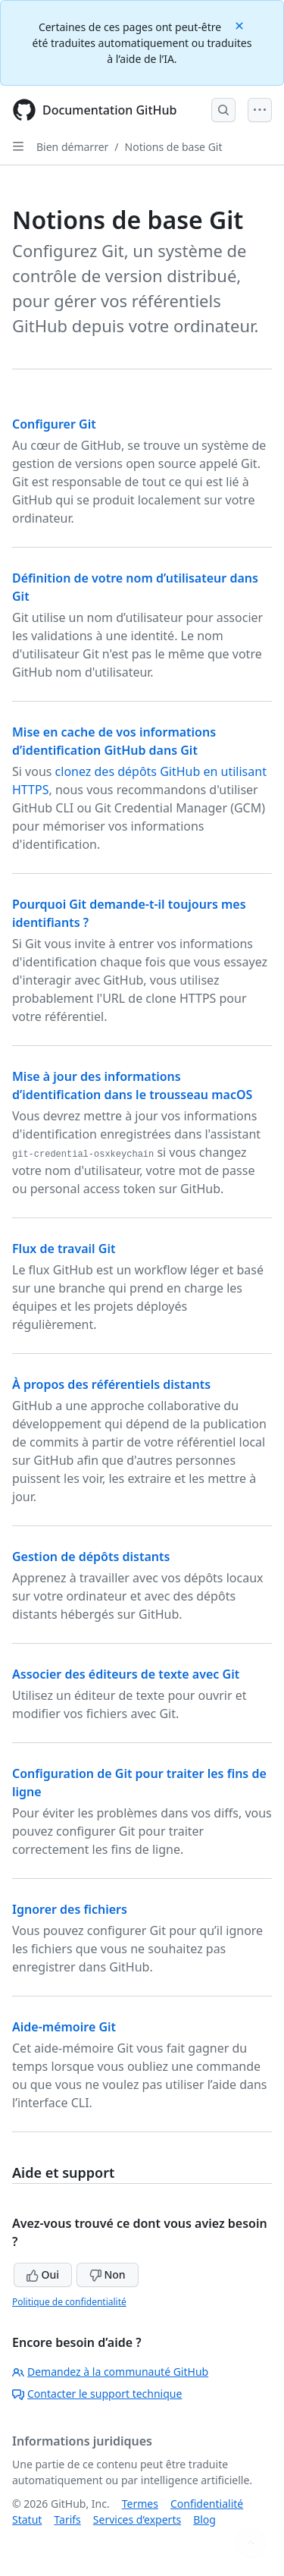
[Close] (241, 24)
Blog (204, 2519)
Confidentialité (206, 2503)
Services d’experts (137, 2519)
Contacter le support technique (97, 2393)
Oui (43, 2274)
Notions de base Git (174, 147)
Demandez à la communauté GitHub (110, 2371)
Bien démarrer (72, 147)
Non (107, 2274)
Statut (27, 2519)
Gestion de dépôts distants (91, 1556)
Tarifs (67, 2519)
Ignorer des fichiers (69, 1909)
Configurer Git (54, 424)
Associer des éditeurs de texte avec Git (125, 1674)
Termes (140, 2503)
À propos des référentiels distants (111, 1384)
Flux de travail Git (63, 1248)
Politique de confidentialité (69, 2301)
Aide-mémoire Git (64, 2026)
